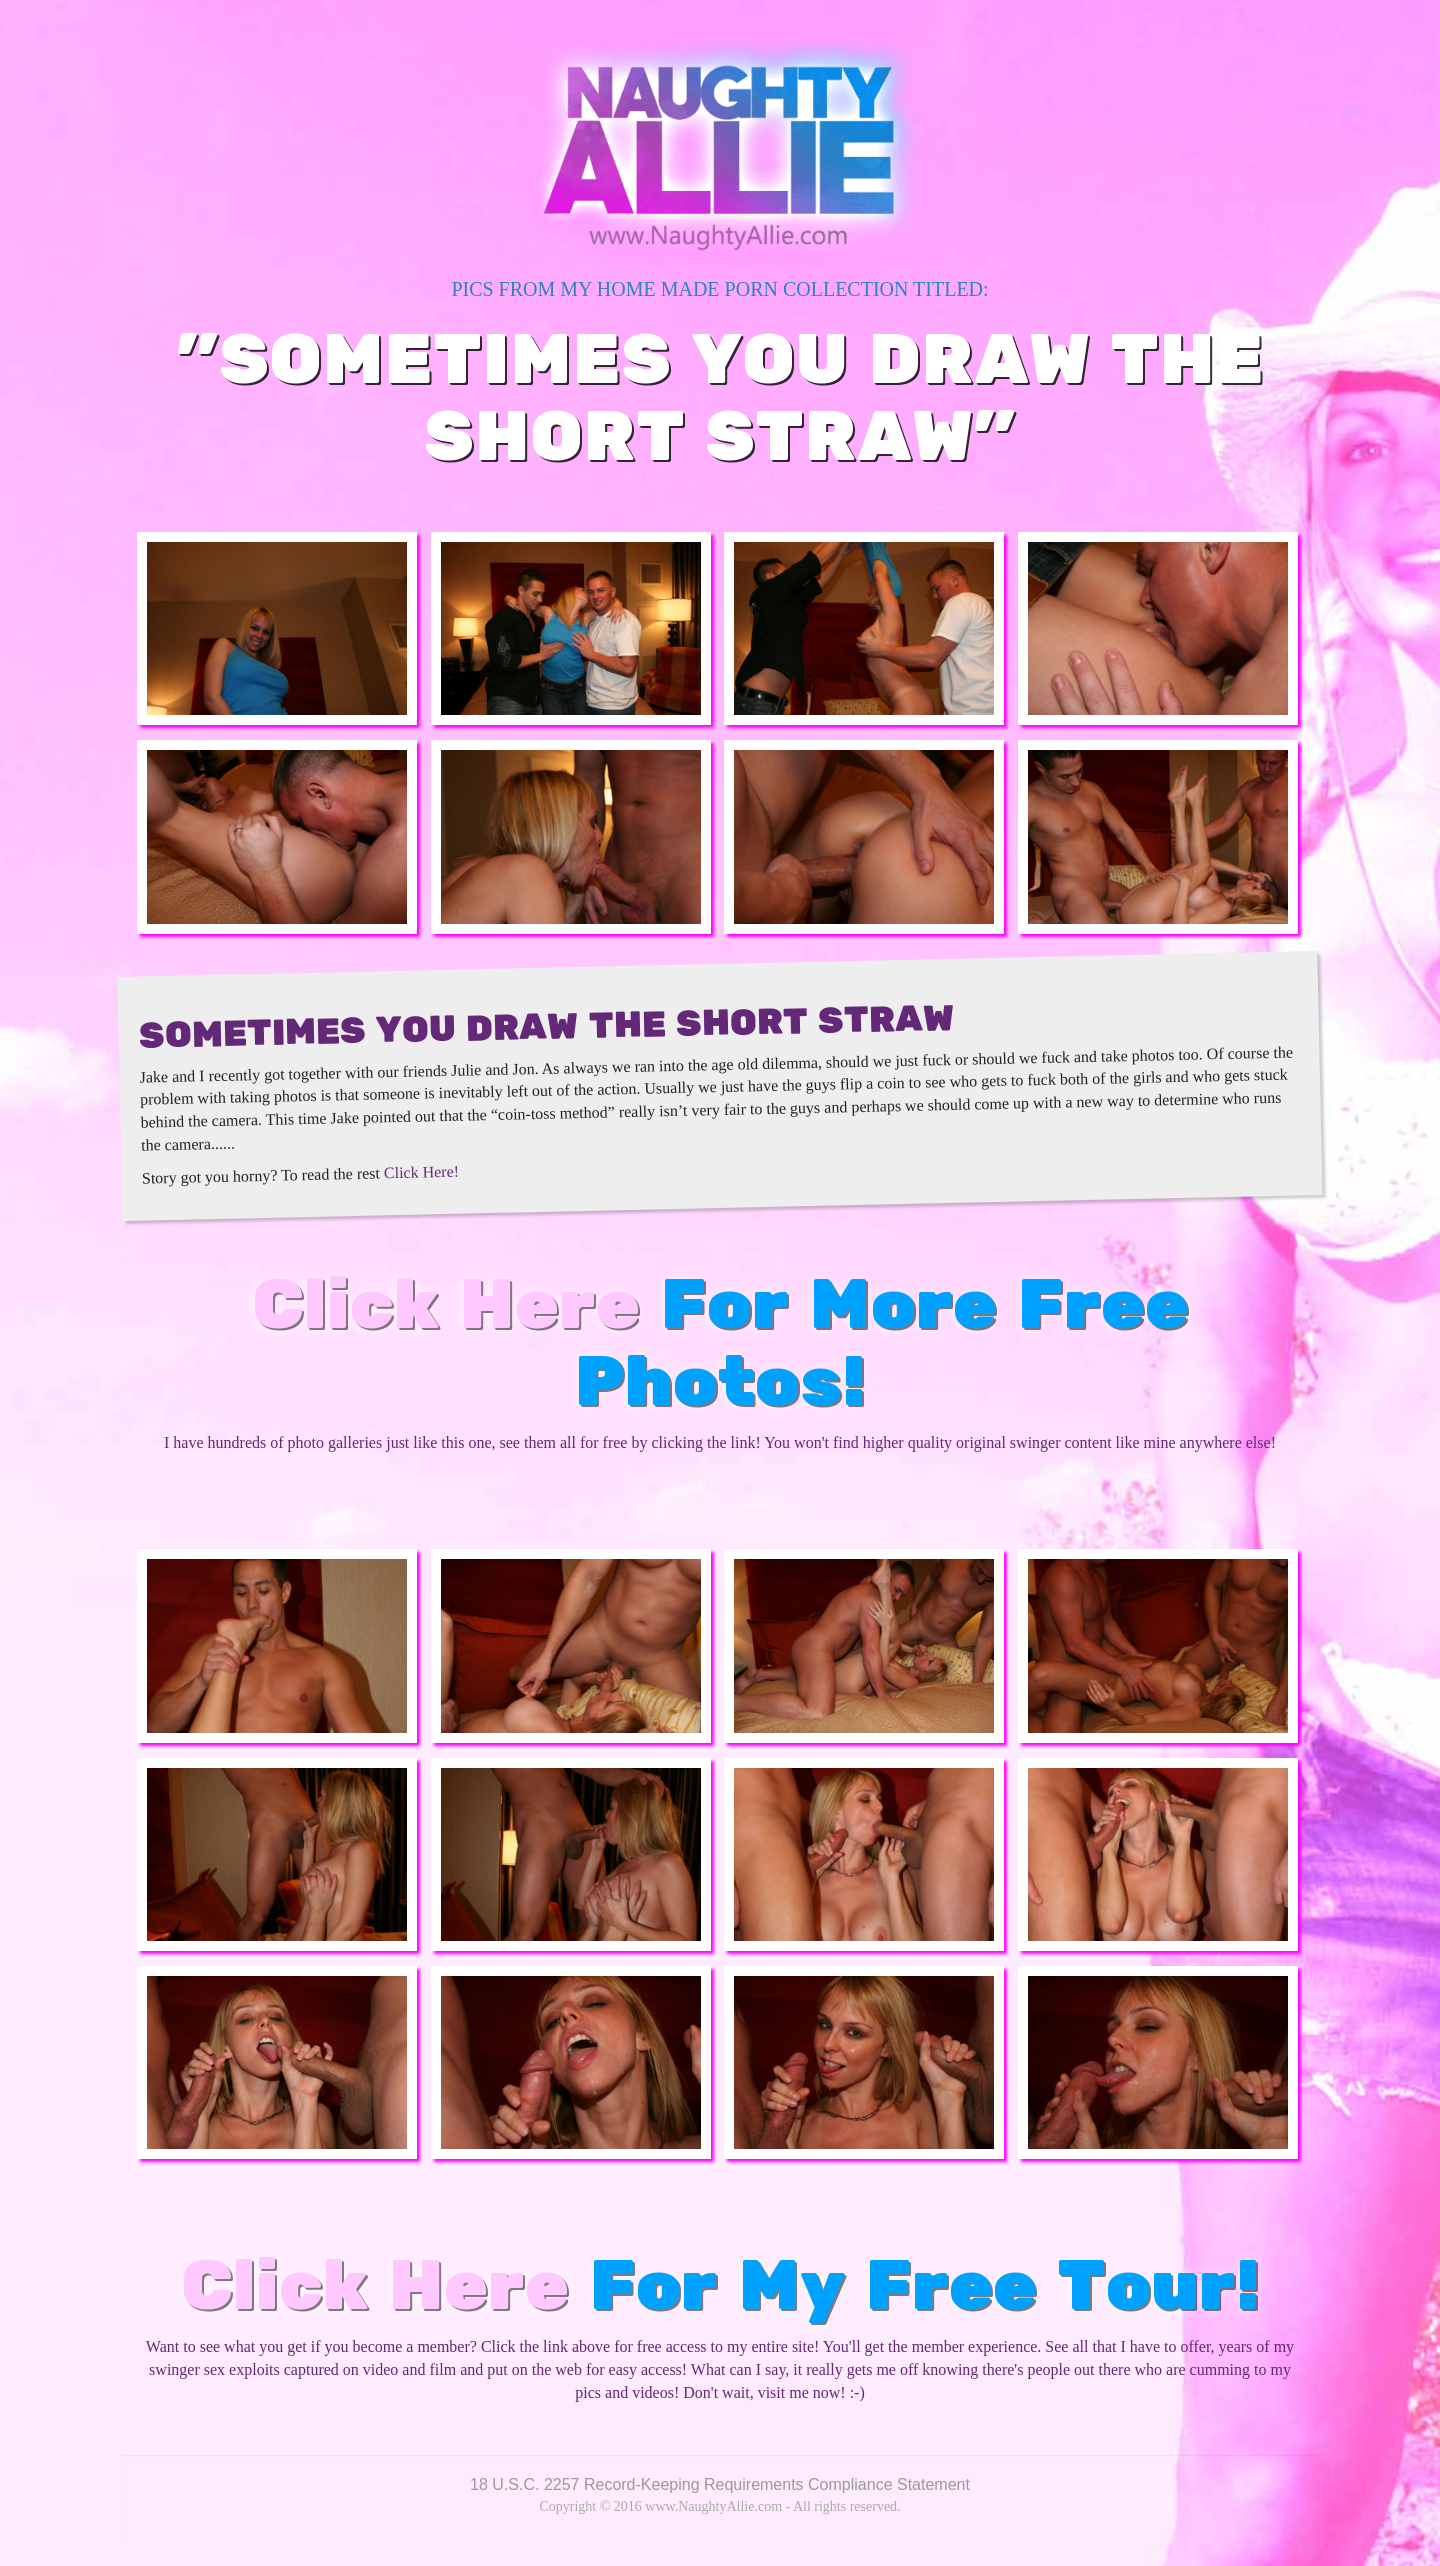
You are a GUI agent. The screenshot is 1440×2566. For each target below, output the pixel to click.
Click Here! (421, 1171)
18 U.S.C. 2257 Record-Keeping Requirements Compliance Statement (720, 2484)
